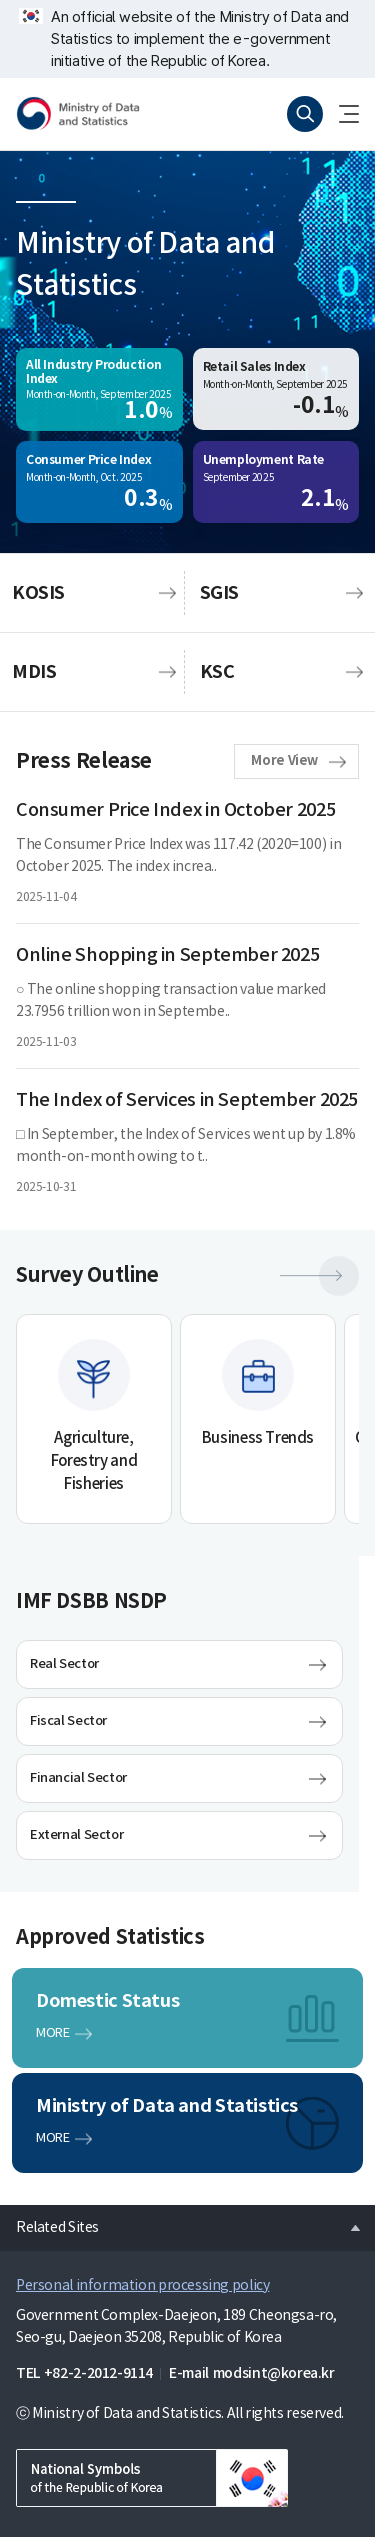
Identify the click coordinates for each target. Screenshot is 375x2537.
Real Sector (64, 1664)
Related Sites (49, 2222)
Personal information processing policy (142, 2286)
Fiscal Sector (68, 1721)
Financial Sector (78, 1778)
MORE (52, 2033)
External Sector (76, 1835)
